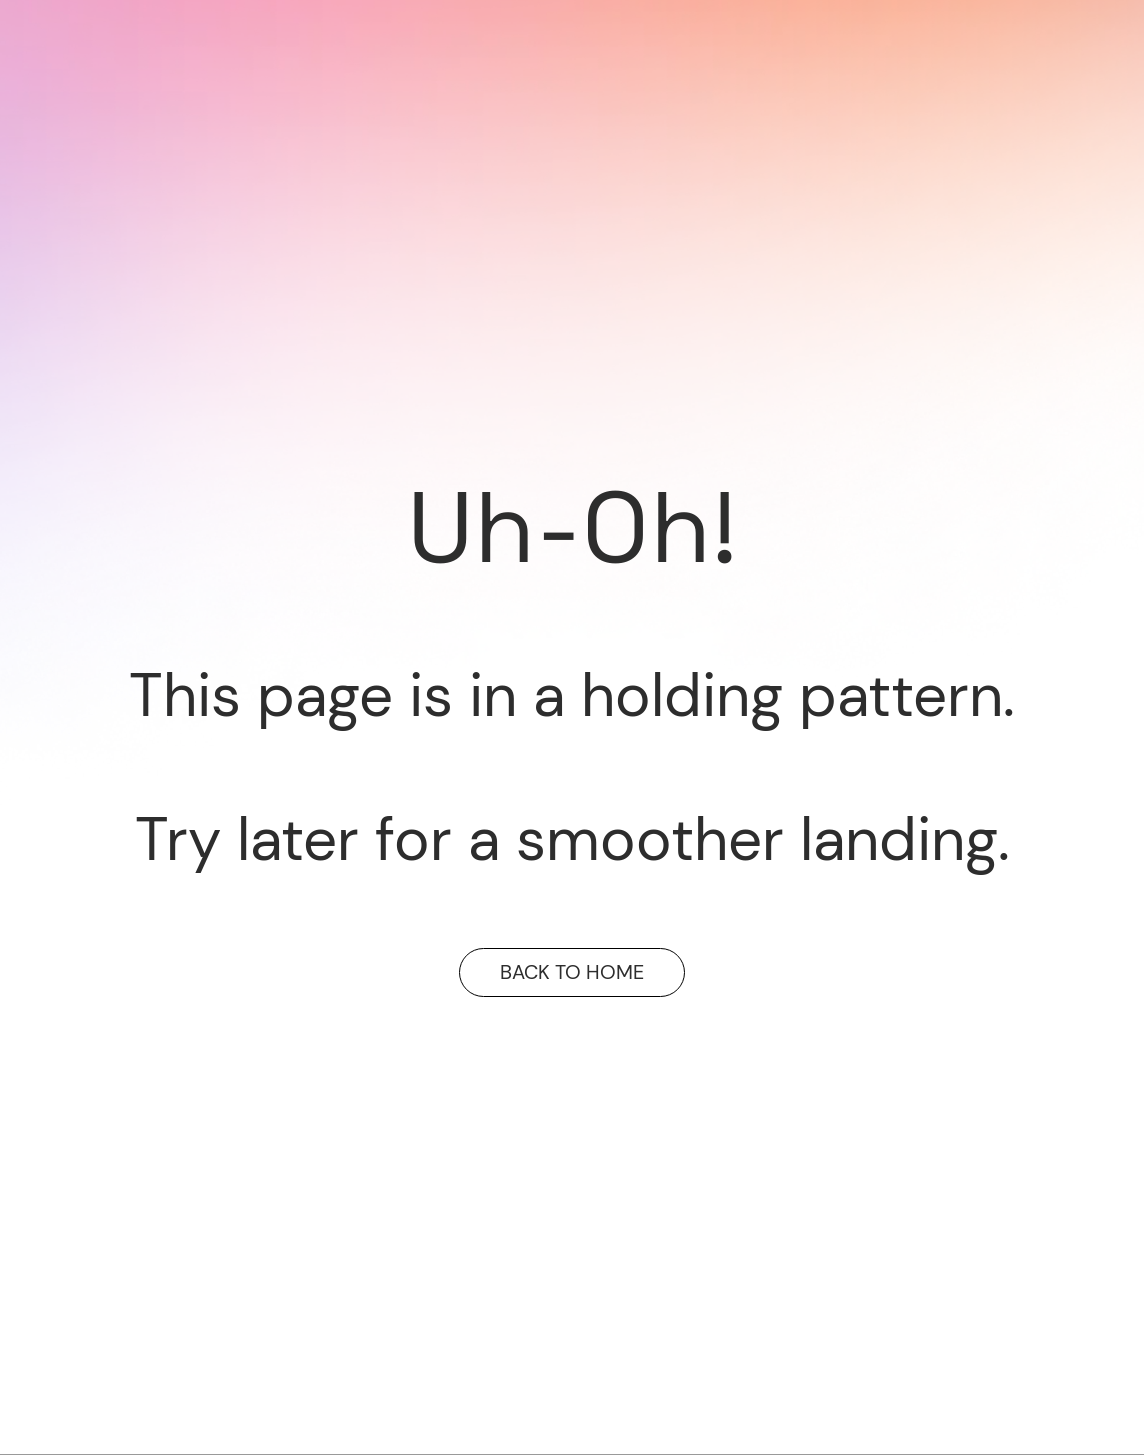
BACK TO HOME (572, 972)
